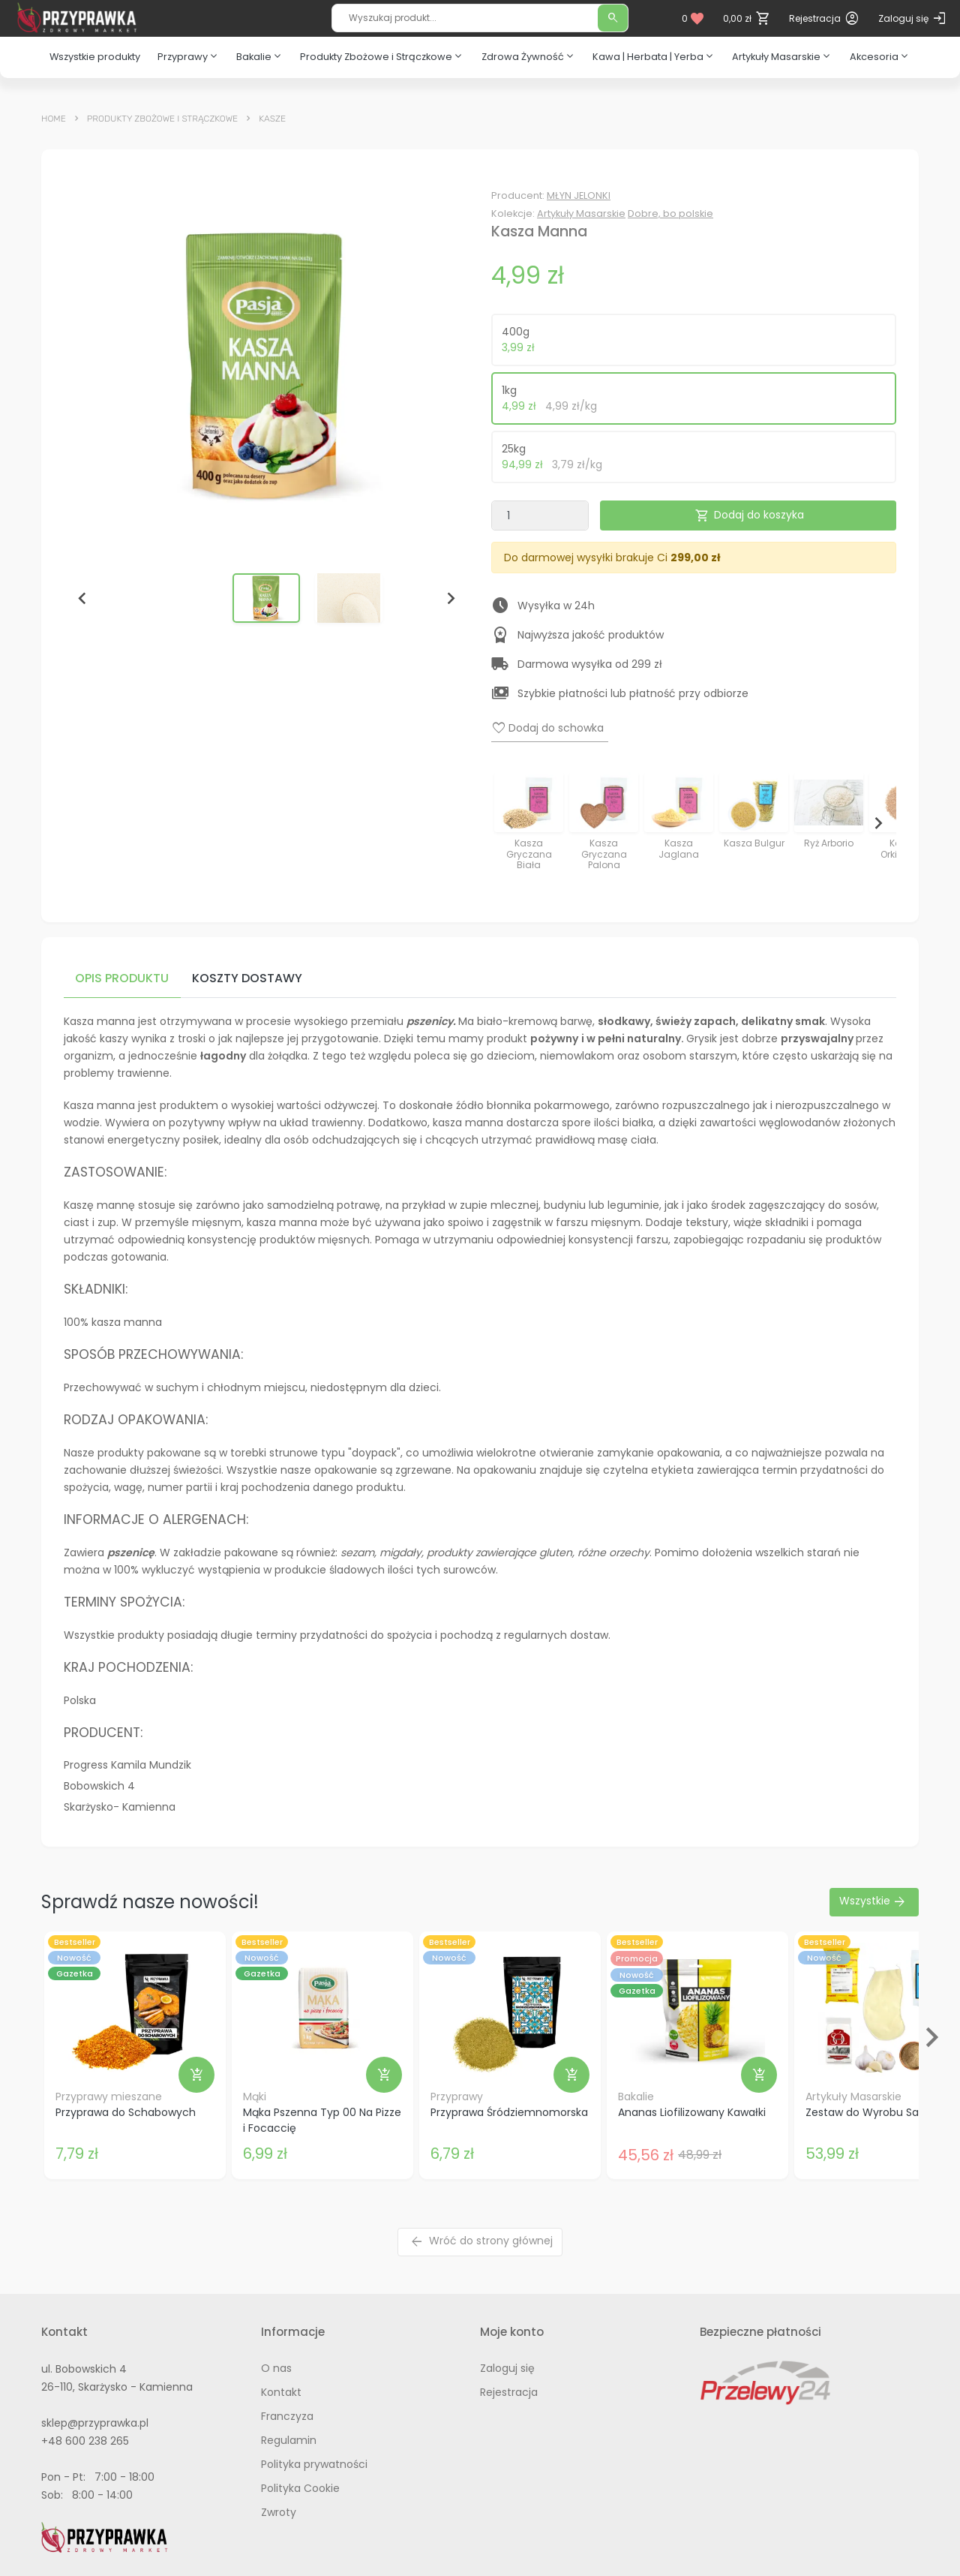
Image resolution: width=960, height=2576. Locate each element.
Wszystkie (873, 1901)
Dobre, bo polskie (670, 213)
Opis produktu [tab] (122, 978)
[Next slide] (450, 598)
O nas (276, 2368)
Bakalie (260, 56)
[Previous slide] (510, 822)
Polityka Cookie (300, 2488)
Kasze (272, 118)
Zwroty (278, 2512)
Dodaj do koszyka (749, 516)
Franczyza (287, 2416)
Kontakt (281, 2392)
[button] (266, 598)
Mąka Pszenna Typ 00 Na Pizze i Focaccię (322, 2120)
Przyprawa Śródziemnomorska (509, 2112)
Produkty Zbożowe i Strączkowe (382, 56)
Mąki (254, 2096)
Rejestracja (509, 2392)
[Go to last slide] (82, 598)
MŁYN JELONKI (578, 195)
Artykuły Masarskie (782, 56)
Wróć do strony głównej (481, 2241)
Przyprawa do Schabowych (126, 2112)
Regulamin (288, 2440)
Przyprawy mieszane (109, 2096)
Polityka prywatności (314, 2464)
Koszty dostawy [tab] (247, 978)
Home (53, 118)
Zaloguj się (507, 2368)
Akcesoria (880, 56)
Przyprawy (189, 56)
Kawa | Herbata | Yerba (654, 56)
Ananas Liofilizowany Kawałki (692, 2112)
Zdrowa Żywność (529, 56)
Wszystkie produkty (95, 56)
